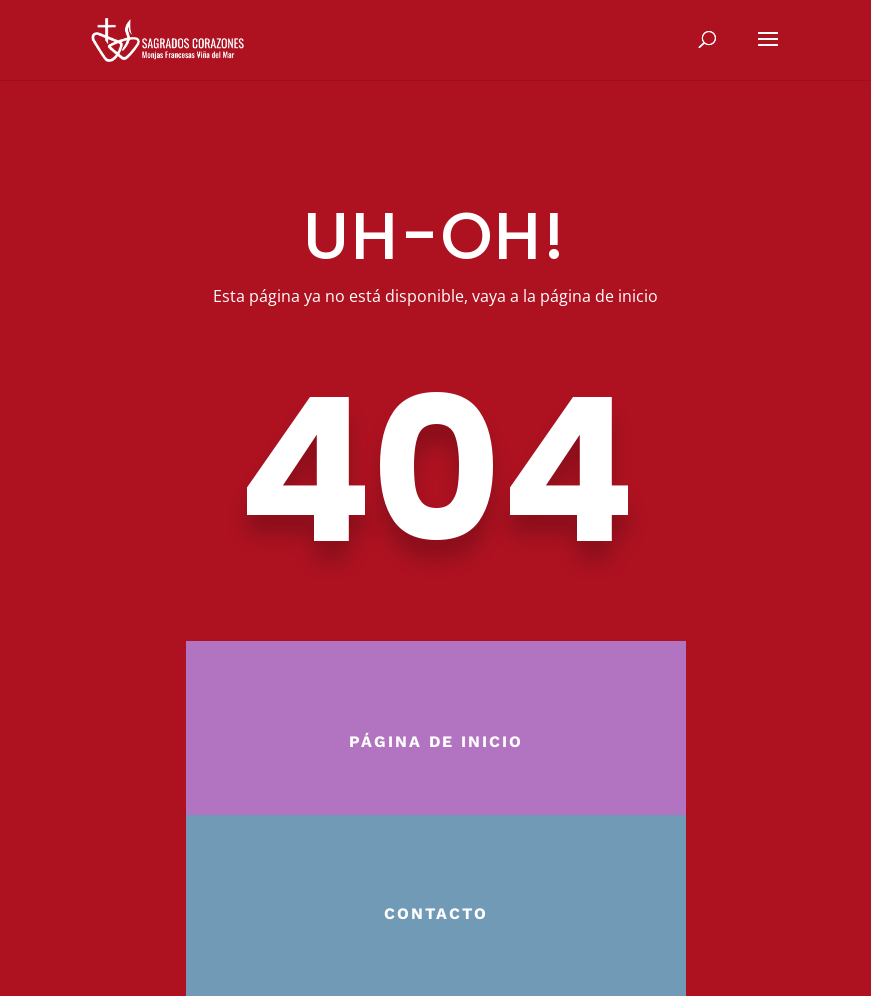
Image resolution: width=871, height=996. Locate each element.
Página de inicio (436, 741)
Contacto (436, 913)
